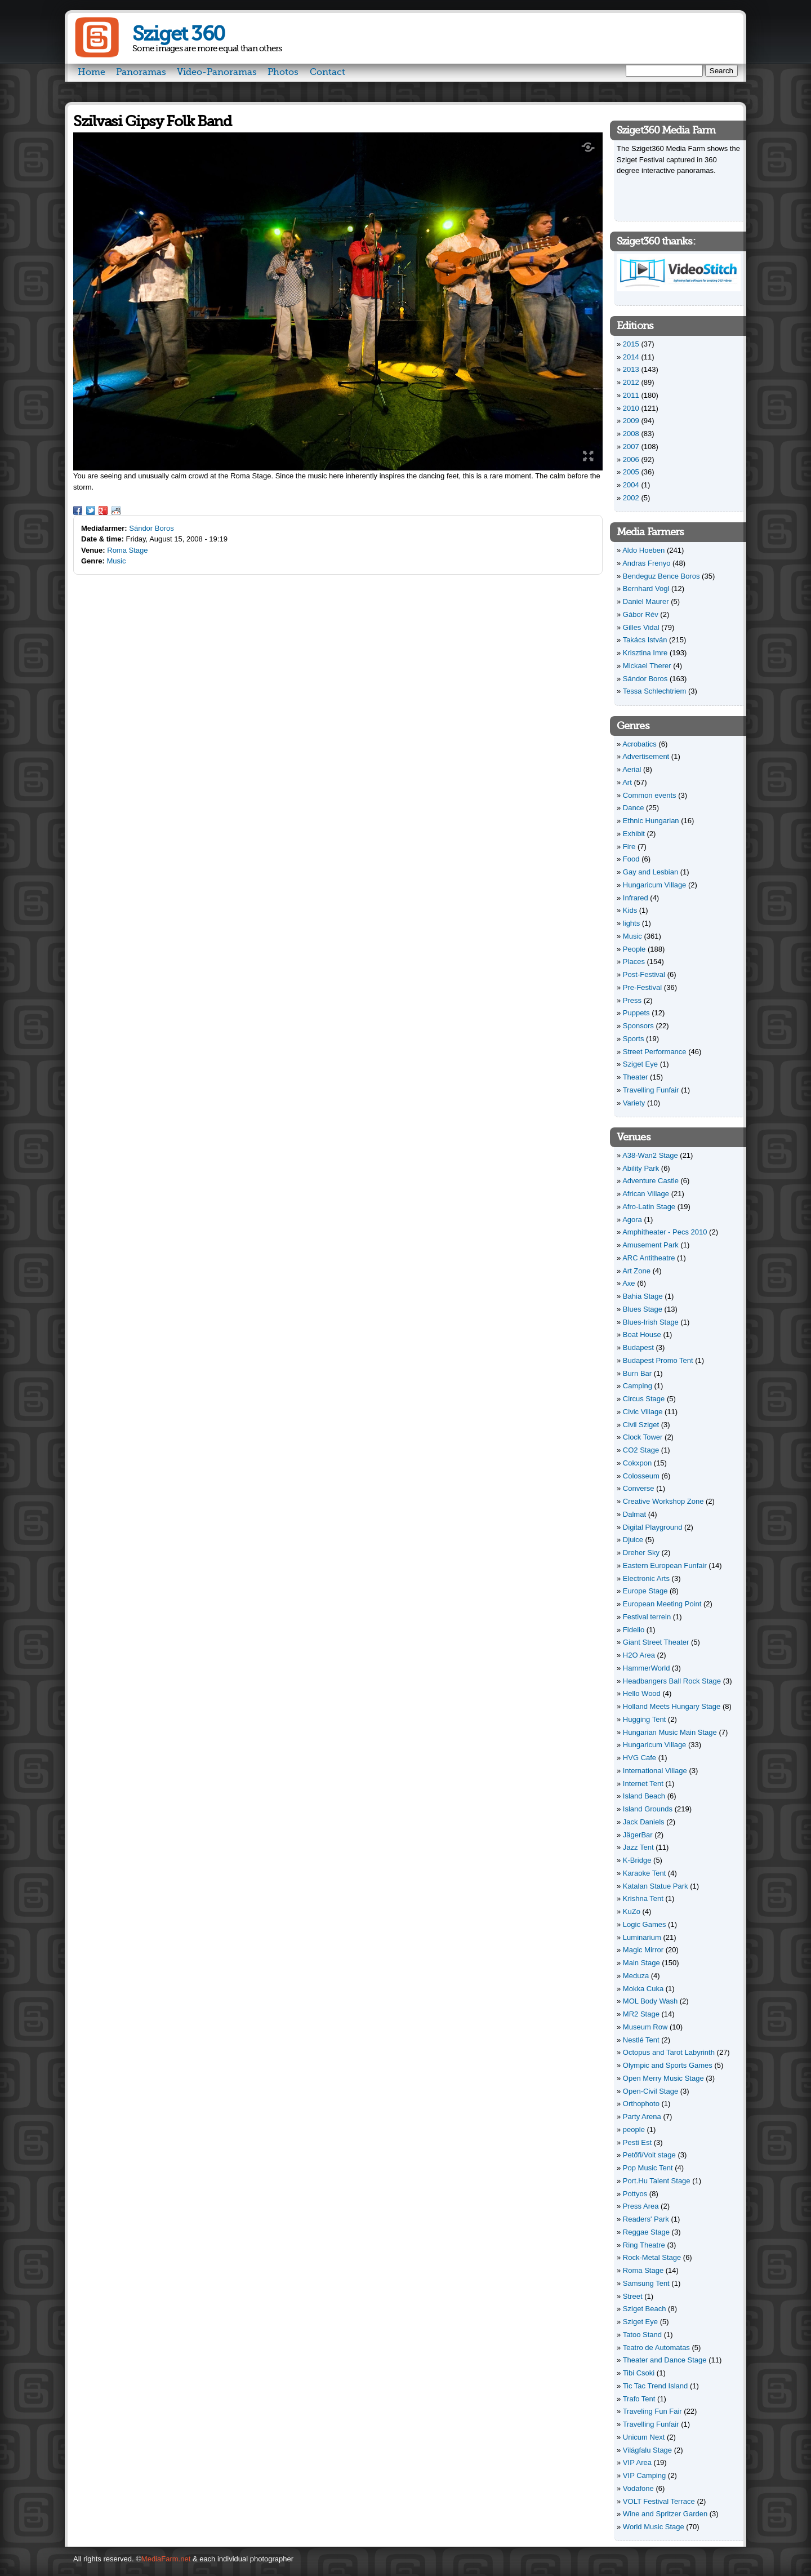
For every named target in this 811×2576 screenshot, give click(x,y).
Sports (633, 1038)
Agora (632, 1219)
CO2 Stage (641, 1450)
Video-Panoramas (217, 72)
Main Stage (641, 1962)
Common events (649, 795)
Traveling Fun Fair (652, 2411)
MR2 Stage (641, 2014)
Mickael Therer (647, 665)
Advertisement (645, 756)
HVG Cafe (639, 1757)
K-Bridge (637, 1860)
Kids (630, 910)
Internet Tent (643, 1783)
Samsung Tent (646, 2283)
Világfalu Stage (647, 2450)
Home (91, 72)
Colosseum (641, 1476)
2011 (631, 395)
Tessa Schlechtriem (655, 691)
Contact (327, 72)
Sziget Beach (644, 2308)
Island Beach (644, 1796)
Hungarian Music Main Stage (670, 1732)
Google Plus (103, 510)
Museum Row (645, 2027)
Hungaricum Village (655, 885)
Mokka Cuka (643, 1988)
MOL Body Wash (650, 2001)
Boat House (642, 1334)
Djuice (633, 1539)
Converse (638, 1488)
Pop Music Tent (648, 2168)
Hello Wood (642, 1693)
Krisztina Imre (645, 653)
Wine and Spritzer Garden (665, 2514)
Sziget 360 (178, 34)
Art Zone (636, 1271)
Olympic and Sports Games (667, 2065)
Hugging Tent (644, 1719)
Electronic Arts (646, 1578)
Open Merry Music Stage (663, 2078)
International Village (655, 1770)
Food (631, 859)
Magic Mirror (643, 1950)
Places (634, 961)
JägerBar (638, 1835)
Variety (634, 1103)
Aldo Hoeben (643, 550)
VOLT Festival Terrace (659, 2501)
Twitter (90, 510)
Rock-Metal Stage (652, 2257)
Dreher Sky (641, 1552)
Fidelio (633, 1629)
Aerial (631, 769)
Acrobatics (639, 744)
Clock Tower (643, 1437)
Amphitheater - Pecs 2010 (664, 1232)
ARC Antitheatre (648, 1258)
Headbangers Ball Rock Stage (672, 1681)
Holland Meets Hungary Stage (671, 1706)
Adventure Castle (650, 1180)
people (634, 2129)
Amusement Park (650, 1245)
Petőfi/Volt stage (649, 2155)
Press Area (641, 2206)
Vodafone (638, 2488)
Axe (628, 1283)
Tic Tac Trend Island (655, 2386)
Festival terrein (647, 1617)
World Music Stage (653, 2526)
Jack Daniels (644, 1822)
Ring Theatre (644, 2245)
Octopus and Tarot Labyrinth (669, 2052)
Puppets (636, 1013)
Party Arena (642, 2116)
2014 (631, 357)
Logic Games (644, 1924)
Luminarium (642, 1937)
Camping (637, 1386)
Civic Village (643, 1411)
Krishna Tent (643, 1898)
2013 (631, 369)
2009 (631, 420)
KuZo (631, 1911)
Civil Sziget (641, 1424)
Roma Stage (127, 550)
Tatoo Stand (642, 2334)
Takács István (645, 640)
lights (631, 923)
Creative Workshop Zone (663, 1501)
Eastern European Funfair (665, 1565)
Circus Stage (644, 1398)
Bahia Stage (643, 1296)
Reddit (116, 510)
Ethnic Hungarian (651, 820)
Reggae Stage (646, 2232)
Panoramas (141, 72)
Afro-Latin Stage (648, 1206)
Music (116, 561)
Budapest (638, 1347)
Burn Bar (637, 1373)
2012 (631, 382)
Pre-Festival (642, 987)
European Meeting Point (662, 1604)
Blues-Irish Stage (651, 1322)
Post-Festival (644, 974)
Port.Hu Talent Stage (656, 2181)
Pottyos (635, 2193)
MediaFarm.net (165, 2559)
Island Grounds (647, 1809)
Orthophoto (641, 2103)
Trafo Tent (639, 2399)
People (634, 949)
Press (632, 1000)
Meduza (636, 1975)
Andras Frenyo (646, 563)
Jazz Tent (638, 1847)
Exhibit (634, 833)
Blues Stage (642, 1309)
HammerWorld (646, 1668)
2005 (631, 472)
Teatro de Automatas (656, 2347)
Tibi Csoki (639, 2373)
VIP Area (637, 2462)
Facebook (77, 510)
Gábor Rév (640, 614)
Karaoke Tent (644, 1873)
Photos (283, 72)
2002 (631, 498)
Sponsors (638, 1025)
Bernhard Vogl (646, 588)
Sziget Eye (640, 1064)
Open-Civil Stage (650, 2091)
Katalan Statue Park (655, 1886)
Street (633, 2296)
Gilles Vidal (641, 627)
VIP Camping (644, 2475)
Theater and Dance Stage (665, 2360)
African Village (645, 1193)
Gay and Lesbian (650, 872)
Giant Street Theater (656, 1642)
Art (627, 782)
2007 (631, 446)
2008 (631, 433)
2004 (631, 485)
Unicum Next (644, 2437)
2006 (631, 459)
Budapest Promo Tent (658, 1360)
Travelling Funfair (651, 1090)
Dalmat (634, 1514)
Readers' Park (646, 2219)
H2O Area (639, 1655)
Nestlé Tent (641, 2040)
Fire (629, 846)
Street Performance (655, 1051)
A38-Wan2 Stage (650, 1155)
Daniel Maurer (646, 601)
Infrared (635, 898)
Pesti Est (637, 2142)
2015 (631, 344)
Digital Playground (653, 1527)
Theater (635, 1077)
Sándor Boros (151, 528)
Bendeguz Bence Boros (661, 576)
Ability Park (640, 1168)
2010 (631, 408)
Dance (633, 807)
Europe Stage (645, 1591)
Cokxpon (637, 1463)
